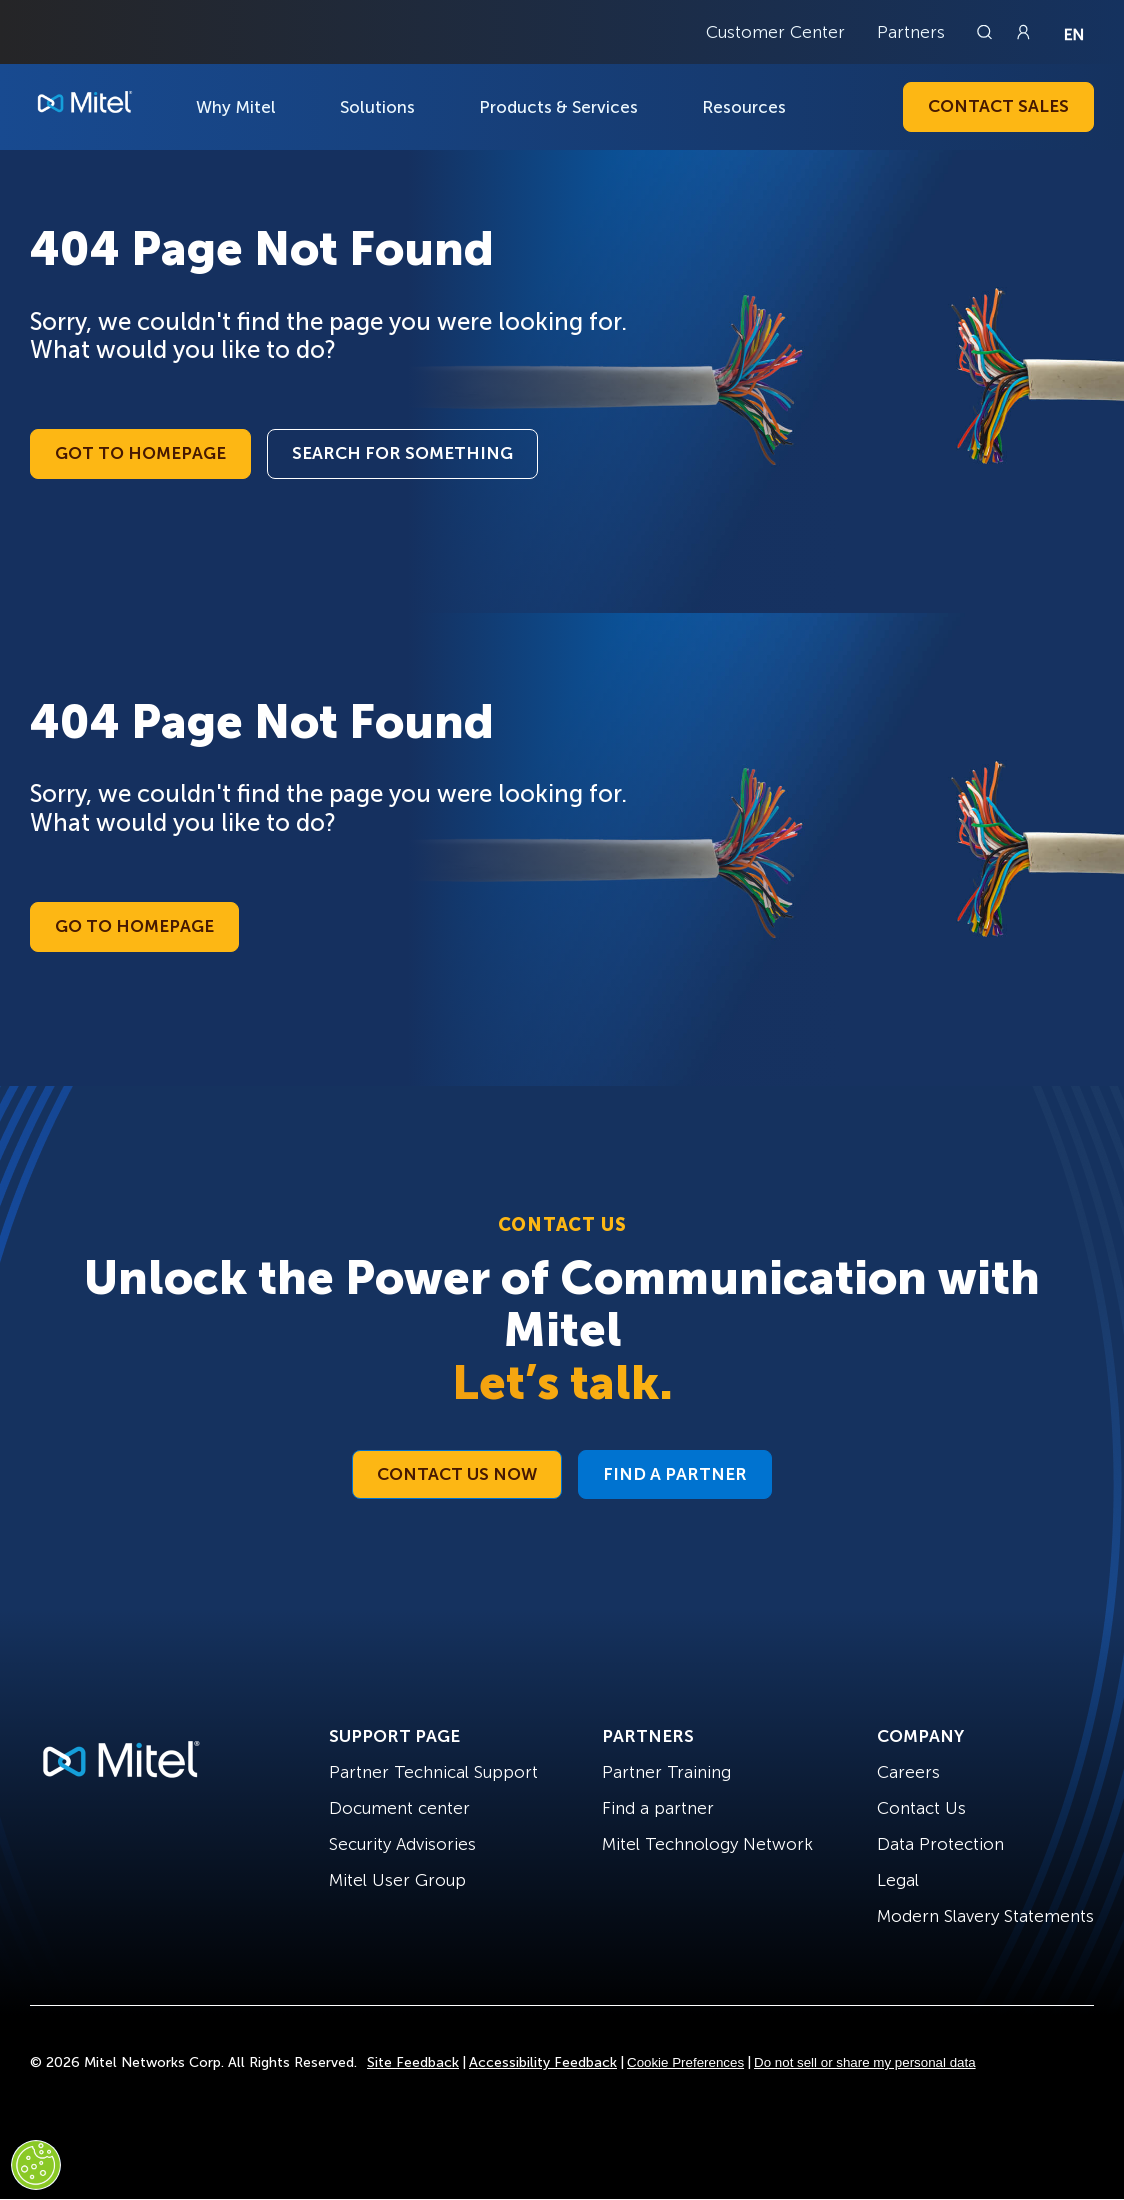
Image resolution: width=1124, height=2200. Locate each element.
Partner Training (666, 1772)
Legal (898, 1880)
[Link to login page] (1023, 32)
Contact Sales (998, 106)
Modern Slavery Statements (985, 1916)
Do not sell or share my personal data (865, 2062)
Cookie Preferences (685, 2062)
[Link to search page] (987, 32)
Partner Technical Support (433, 1772)
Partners (911, 32)
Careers (908, 1772)
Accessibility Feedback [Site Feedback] (543, 2062)
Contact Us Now (457, 1474)
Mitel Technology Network (707, 1844)
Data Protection (940, 1844)
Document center (399, 1808)
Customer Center (775, 32)
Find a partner (658, 1808)
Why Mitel (236, 107)
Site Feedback (413, 2062)
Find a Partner (675, 1474)
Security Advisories (402, 1844)
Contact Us (921, 1808)
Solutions (377, 107)
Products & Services (558, 107)
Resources (744, 107)
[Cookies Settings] (36, 2165)
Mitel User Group (397, 1880)
